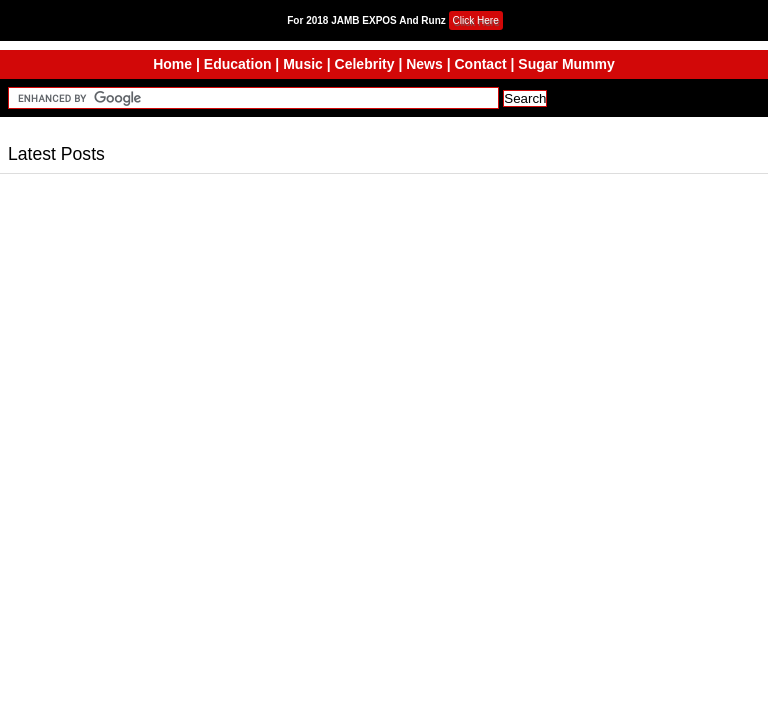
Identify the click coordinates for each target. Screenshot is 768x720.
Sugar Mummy (566, 64)
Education (238, 64)
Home (172, 64)
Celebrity (365, 64)
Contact (480, 64)
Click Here (476, 20)
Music (303, 64)
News (424, 64)
